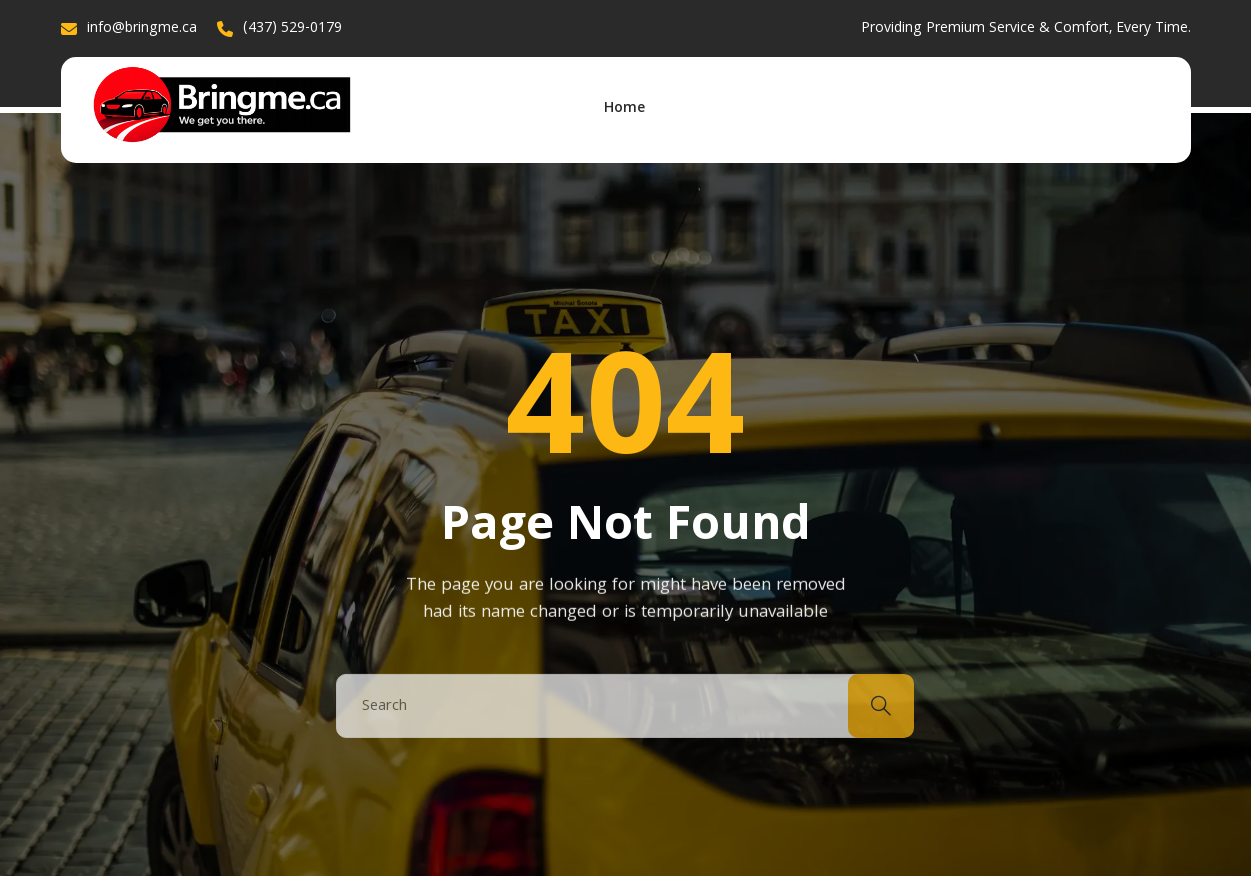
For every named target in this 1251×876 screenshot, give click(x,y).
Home (624, 109)
